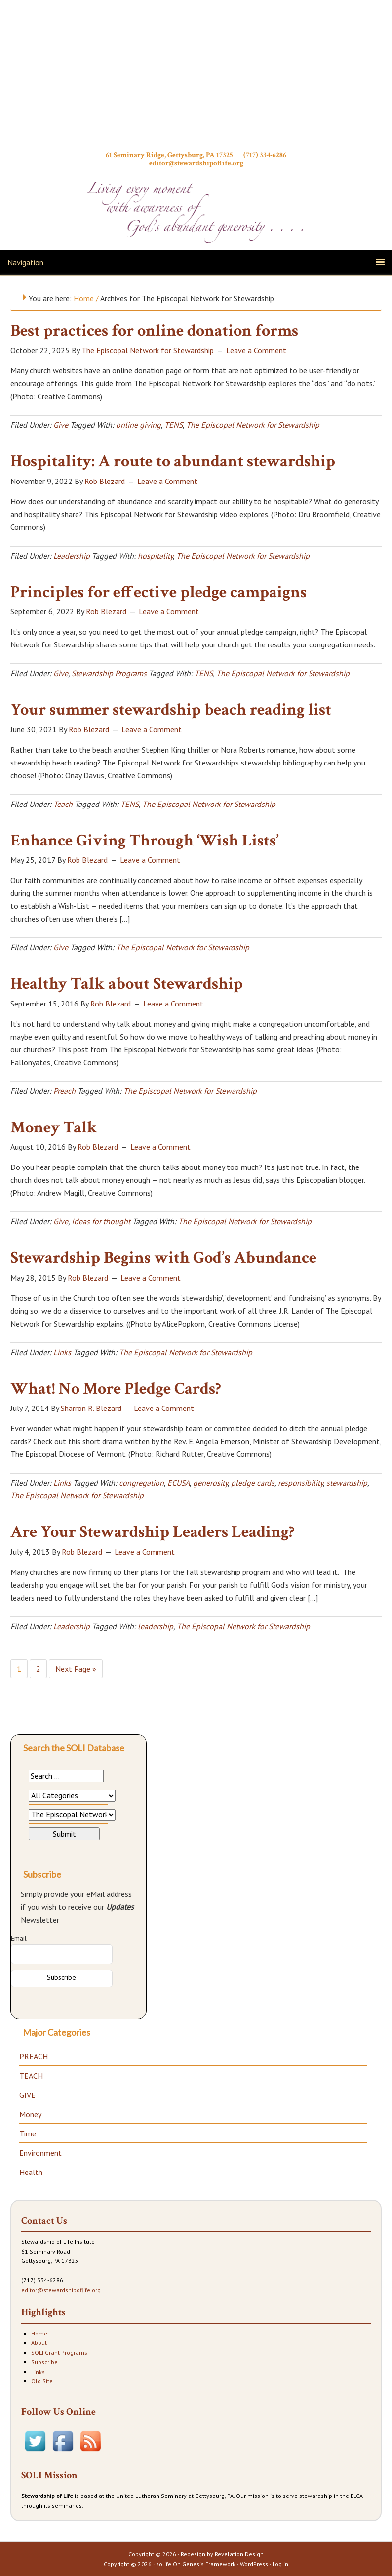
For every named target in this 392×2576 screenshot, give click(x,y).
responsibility (300, 1483)
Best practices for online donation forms (154, 331)
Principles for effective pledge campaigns (158, 592)
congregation (141, 1483)
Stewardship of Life (196, 77)
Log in (280, 2564)
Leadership (71, 556)
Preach (64, 1091)
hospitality (155, 556)
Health (30, 2172)
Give (60, 425)
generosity (210, 1483)
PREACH (33, 2056)
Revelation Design (239, 2554)
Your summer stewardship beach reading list (170, 710)
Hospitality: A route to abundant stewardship (172, 461)
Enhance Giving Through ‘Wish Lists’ (144, 840)
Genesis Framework (208, 2564)
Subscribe (44, 2362)
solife (163, 2564)
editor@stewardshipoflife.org (196, 163)
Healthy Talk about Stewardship (126, 984)
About (39, 2342)
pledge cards (252, 1483)
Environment (40, 2153)
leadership (155, 1626)
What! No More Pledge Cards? (115, 1389)
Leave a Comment (256, 350)
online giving (138, 425)
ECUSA (178, 1483)
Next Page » (75, 1669)
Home (39, 2333)
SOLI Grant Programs (59, 2352)
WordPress (254, 2564)
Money (30, 2114)
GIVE (27, 2095)
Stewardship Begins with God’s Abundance (163, 1258)
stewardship (346, 1483)
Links (62, 1352)
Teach (63, 804)
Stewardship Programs (109, 673)
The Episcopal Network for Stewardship (252, 425)
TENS (173, 425)
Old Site (42, 2381)
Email (19, 1938)
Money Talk (53, 1127)
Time (27, 2133)
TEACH (31, 2076)
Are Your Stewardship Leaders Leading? (152, 1532)
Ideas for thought (101, 1221)
